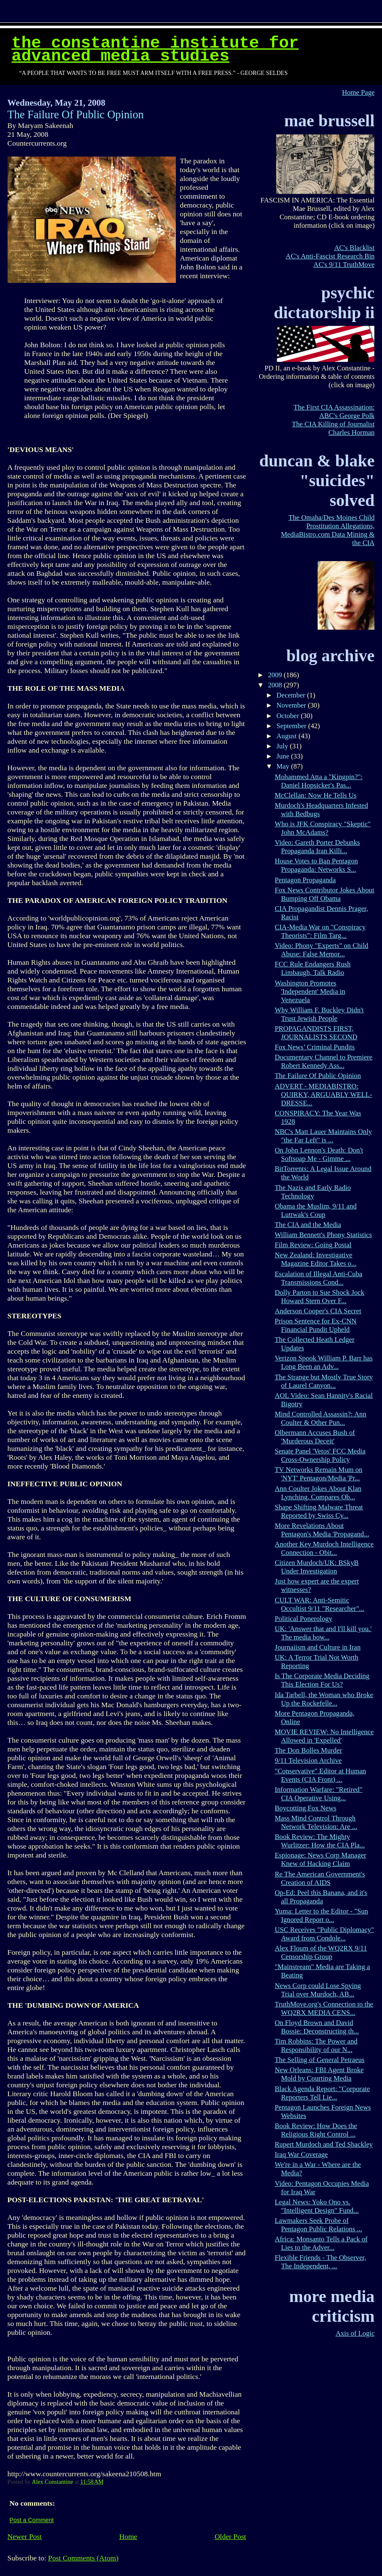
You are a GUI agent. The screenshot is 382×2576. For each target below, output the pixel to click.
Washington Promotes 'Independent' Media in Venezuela (310, 991)
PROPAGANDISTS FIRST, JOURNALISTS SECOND (316, 1033)
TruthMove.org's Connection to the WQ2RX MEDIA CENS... (324, 2008)
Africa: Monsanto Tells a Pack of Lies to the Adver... (321, 2243)
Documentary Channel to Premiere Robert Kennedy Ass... (323, 1061)
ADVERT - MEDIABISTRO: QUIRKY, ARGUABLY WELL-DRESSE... (323, 1094)
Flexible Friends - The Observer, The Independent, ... (320, 2262)
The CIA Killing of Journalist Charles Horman (333, 428)
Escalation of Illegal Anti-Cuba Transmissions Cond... (318, 1278)
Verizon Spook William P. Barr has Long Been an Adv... (324, 1362)
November (292, 705)
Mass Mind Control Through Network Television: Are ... (316, 1822)
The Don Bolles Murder (308, 1750)
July (283, 746)
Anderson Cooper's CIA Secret (318, 1311)
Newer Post (25, 2536)
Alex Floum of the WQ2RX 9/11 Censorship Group (321, 1952)
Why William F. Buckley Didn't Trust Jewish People (319, 1014)
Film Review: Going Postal (313, 1245)
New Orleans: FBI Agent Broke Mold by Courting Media (319, 2074)
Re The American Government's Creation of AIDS (320, 1878)
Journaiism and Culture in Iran (318, 1647)
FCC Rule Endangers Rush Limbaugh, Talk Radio (313, 968)
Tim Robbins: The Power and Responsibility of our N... (316, 2045)
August (287, 736)
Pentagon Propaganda (305, 880)
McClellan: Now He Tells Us (315, 795)
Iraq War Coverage (301, 2154)
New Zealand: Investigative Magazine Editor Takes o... (315, 1259)
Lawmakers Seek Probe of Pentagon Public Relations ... (318, 2225)
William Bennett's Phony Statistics (323, 1235)
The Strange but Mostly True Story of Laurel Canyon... (324, 1381)
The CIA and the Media (308, 1225)
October (288, 716)
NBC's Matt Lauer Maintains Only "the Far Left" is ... (323, 1136)
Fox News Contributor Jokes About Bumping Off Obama (324, 894)
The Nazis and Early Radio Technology (313, 1192)
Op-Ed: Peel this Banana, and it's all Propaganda (321, 1897)
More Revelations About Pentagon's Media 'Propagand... (322, 1530)
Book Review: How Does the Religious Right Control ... (316, 2130)
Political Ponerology (303, 1619)
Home (128, 2536)
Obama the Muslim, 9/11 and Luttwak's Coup (316, 1210)
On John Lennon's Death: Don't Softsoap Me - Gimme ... (319, 1154)
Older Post (230, 2536)
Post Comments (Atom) (83, 2558)
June (283, 756)
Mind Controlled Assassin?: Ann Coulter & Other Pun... (320, 1418)
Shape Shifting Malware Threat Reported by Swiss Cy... (319, 1511)
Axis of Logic (355, 2333)
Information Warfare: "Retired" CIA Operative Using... (319, 1794)
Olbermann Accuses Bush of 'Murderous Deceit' (315, 1437)
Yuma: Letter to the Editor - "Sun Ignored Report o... (321, 1915)
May (283, 766)
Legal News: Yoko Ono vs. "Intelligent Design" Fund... (317, 2206)
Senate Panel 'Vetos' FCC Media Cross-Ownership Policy (320, 1455)
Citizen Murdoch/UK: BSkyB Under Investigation (317, 1567)
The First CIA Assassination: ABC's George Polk (334, 411)
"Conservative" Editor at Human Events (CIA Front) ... (320, 1775)
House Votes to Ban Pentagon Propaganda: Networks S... (316, 865)
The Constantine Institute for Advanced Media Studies (155, 50)
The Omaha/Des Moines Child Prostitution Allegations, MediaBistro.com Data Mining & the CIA (328, 530)
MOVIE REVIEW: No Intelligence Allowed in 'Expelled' (324, 1736)
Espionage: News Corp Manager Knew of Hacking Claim (320, 1859)
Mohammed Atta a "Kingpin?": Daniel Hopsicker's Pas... (319, 781)
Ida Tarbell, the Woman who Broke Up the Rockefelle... (324, 1699)
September (292, 726)
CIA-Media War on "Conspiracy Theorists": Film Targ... (320, 931)
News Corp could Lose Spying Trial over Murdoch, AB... (318, 1990)
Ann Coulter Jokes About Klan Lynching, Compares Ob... (318, 1493)
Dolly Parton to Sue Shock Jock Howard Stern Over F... (319, 1296)
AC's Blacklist (354, 248)
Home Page (358, 92)
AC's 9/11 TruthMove (343, 265)
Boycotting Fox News (306, 1808)
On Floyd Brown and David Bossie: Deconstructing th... (317, 2027)
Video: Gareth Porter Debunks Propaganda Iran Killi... (317, 846)
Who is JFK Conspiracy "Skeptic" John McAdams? (323, 828)
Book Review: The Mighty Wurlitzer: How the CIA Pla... (320, 1841)
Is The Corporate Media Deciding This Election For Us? (322, 1680)
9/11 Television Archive (308, 1760)
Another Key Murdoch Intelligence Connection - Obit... (324, 1548)
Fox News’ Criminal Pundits (315, 1047)
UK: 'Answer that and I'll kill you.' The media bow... (323, 1633)
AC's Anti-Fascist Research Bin (330, 256)
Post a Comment (32, 2520)
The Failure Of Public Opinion (318, 1076)
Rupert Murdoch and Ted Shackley (324, 2144)
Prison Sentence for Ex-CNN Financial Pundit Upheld (315, 1325)
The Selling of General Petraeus (319, 2060)
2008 (276, 685)
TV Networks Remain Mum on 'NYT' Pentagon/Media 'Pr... (318, 1474)
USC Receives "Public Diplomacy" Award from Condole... (324, 1934)
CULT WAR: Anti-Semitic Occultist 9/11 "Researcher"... (319, 1604)
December (291, 695)
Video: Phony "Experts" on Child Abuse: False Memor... (321, 950)
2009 (276, 675)
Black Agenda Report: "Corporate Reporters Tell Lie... (322, 2093)
